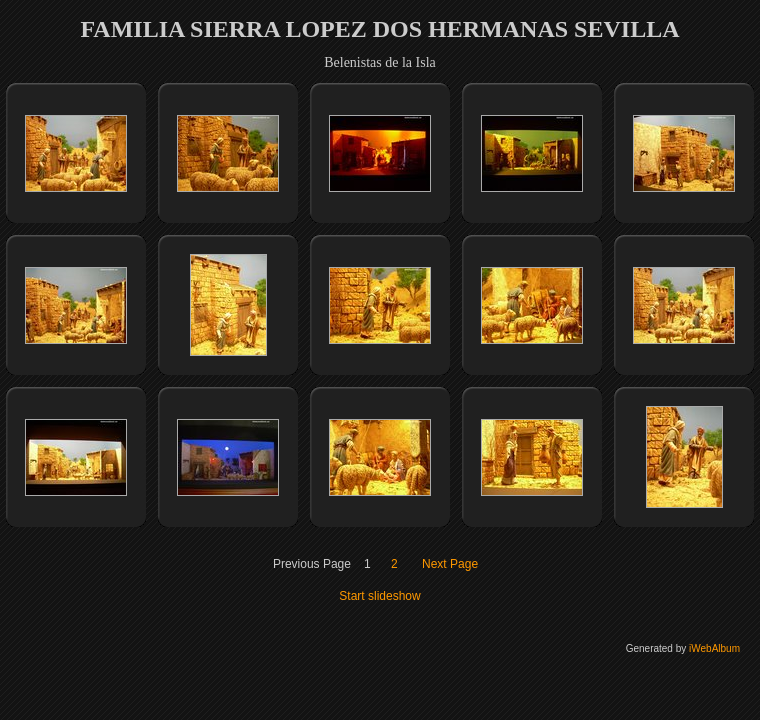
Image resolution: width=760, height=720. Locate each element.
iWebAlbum (714, 648)
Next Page (450, 564)
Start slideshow (379, 596)
